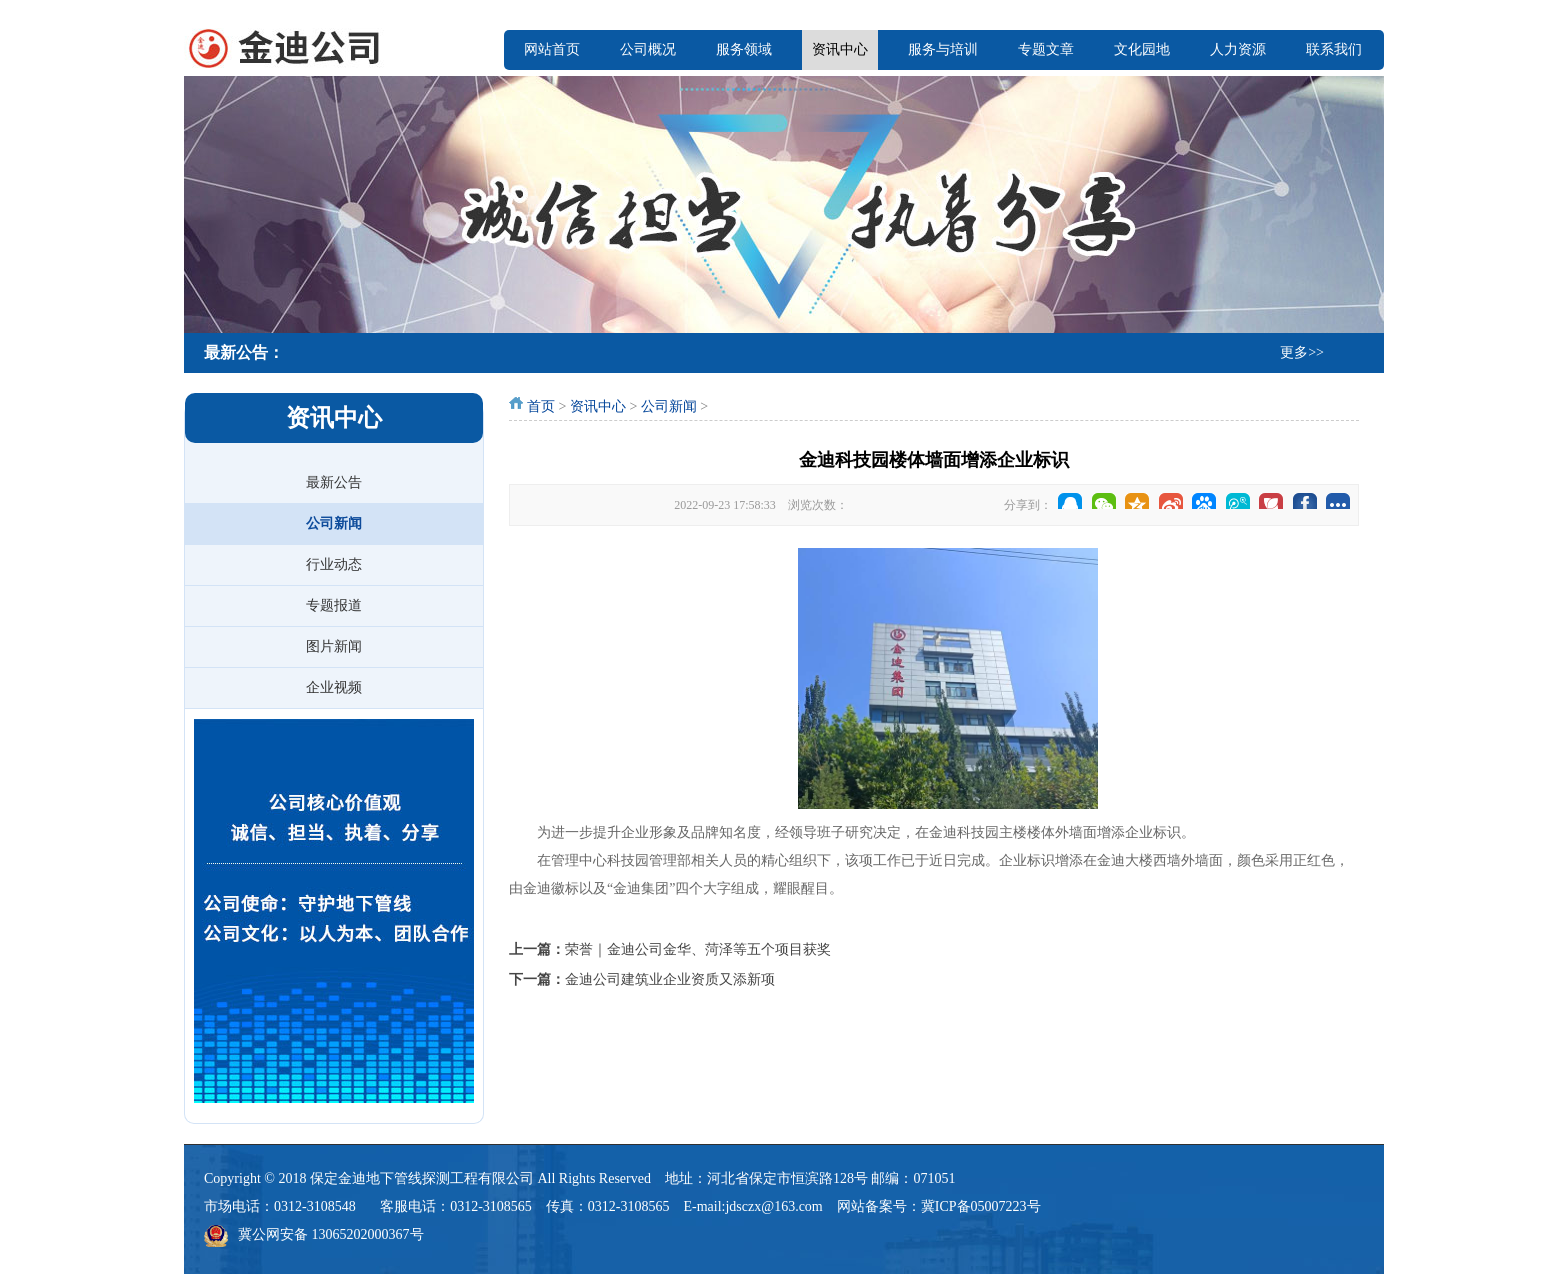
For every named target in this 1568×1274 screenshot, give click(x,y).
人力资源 (1238, 49)
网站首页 (552, 49)
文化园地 (1142, 49)
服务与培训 (943, 49)
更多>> (1302, 352)
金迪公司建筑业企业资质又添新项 (670, 979)
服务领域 (744, 49)
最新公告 (334, 482)
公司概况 (648, 49)
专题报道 (334, 605)
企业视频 (334, 687)
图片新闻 (334, 646)
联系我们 (1334, 49)
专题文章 (1046, 49)
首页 (541, 406)
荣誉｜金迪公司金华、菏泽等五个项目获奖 (698, 949)
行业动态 (334, 564)
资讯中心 (840, 49)
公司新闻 (334, 523)
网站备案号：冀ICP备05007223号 (939, 1206)
